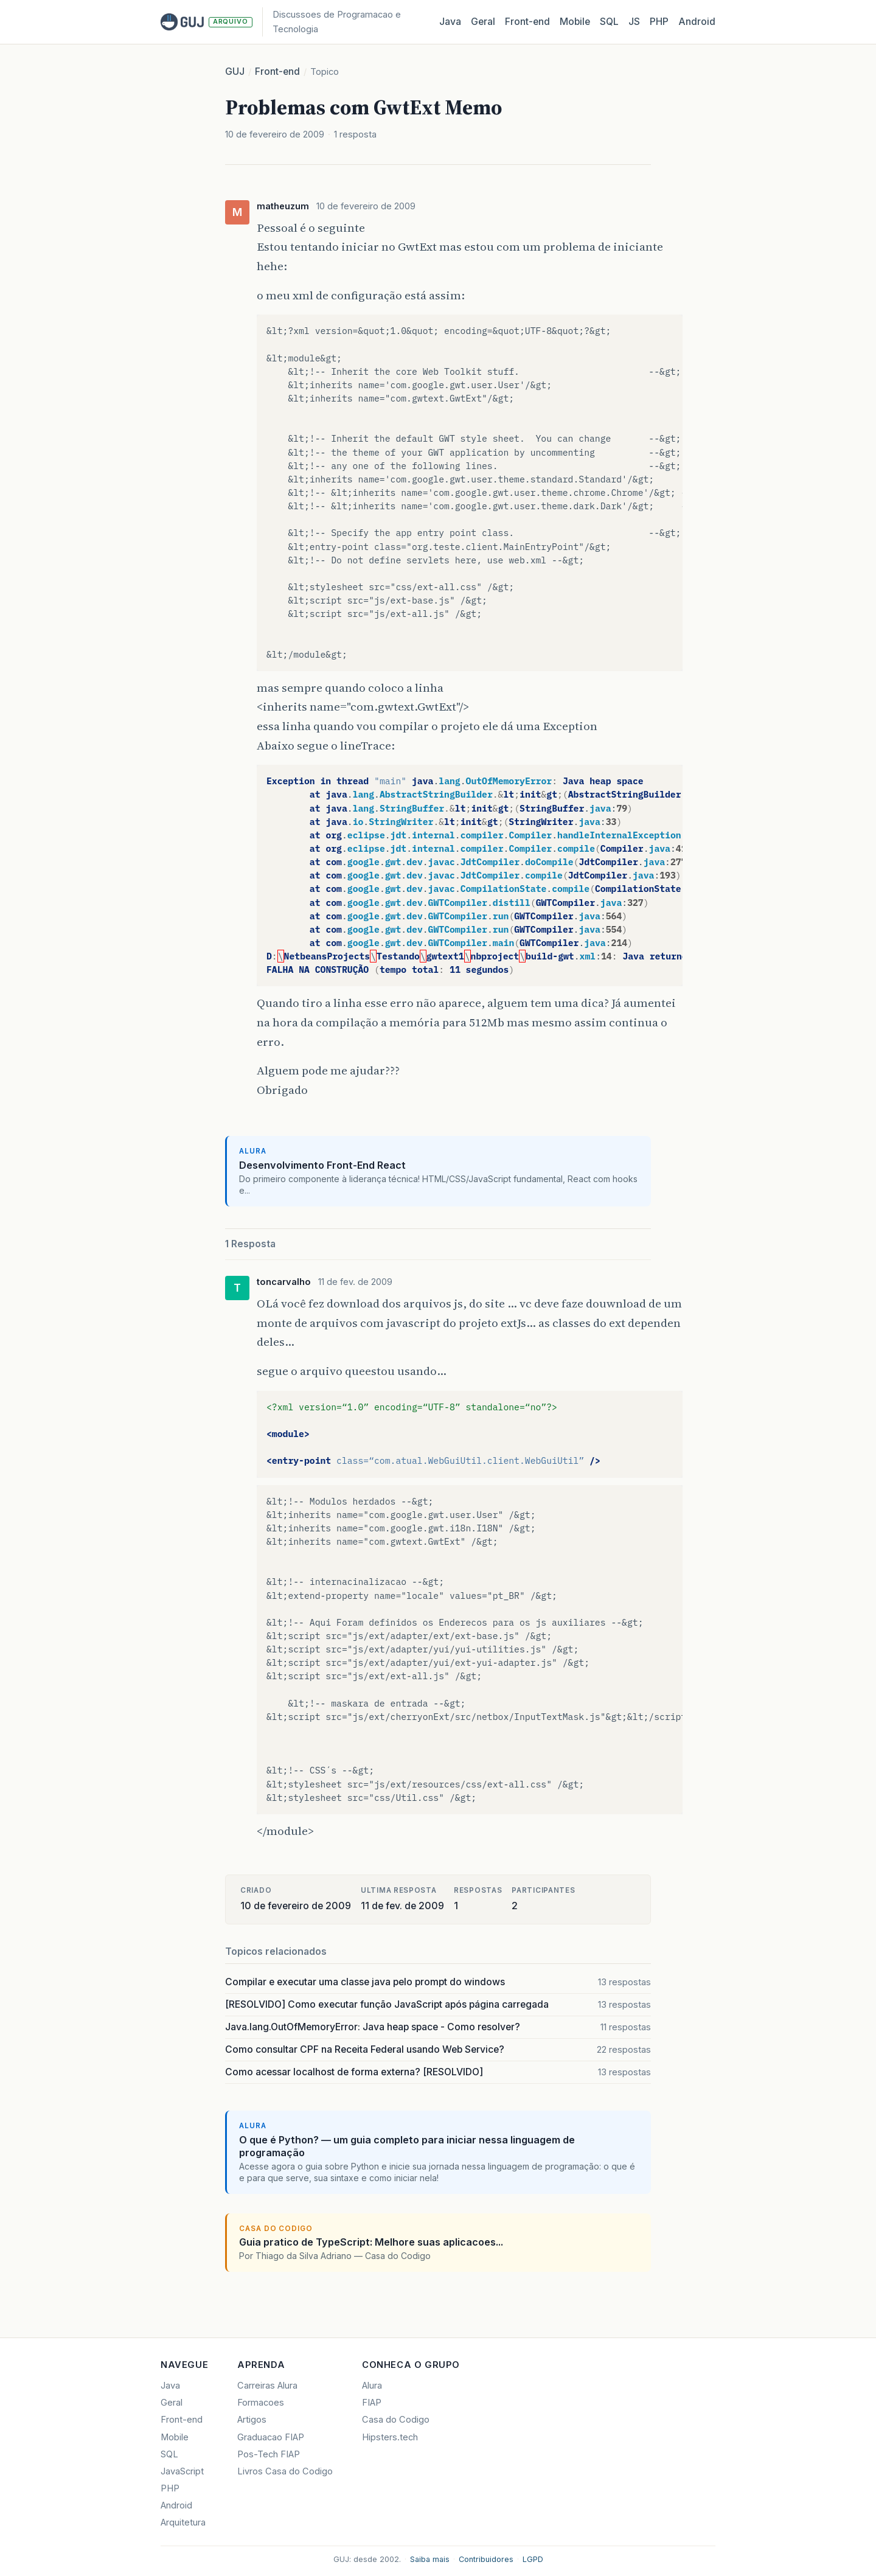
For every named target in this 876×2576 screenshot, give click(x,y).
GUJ (235, 71)
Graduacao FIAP (270, 2437)
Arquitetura (183, 2522)
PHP (659, 21)
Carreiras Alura (267, 2385)
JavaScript (182, 2471)
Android (696, 21)
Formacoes (260, 2402)
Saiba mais (430, 2559)
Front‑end (527, 21)
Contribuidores (486, 2559)
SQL (609, 21)
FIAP (371, 2402)
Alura (372, 2385)
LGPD (533, 2559)
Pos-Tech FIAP (268, 2454)
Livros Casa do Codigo (285, 2471)
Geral (483, 21)
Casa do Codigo (395, 2419)
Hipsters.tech (390, 2437)
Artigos (251, 2419)
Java (450, 21)
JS (634, 21)
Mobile (575, 21)
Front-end (277, 71)
